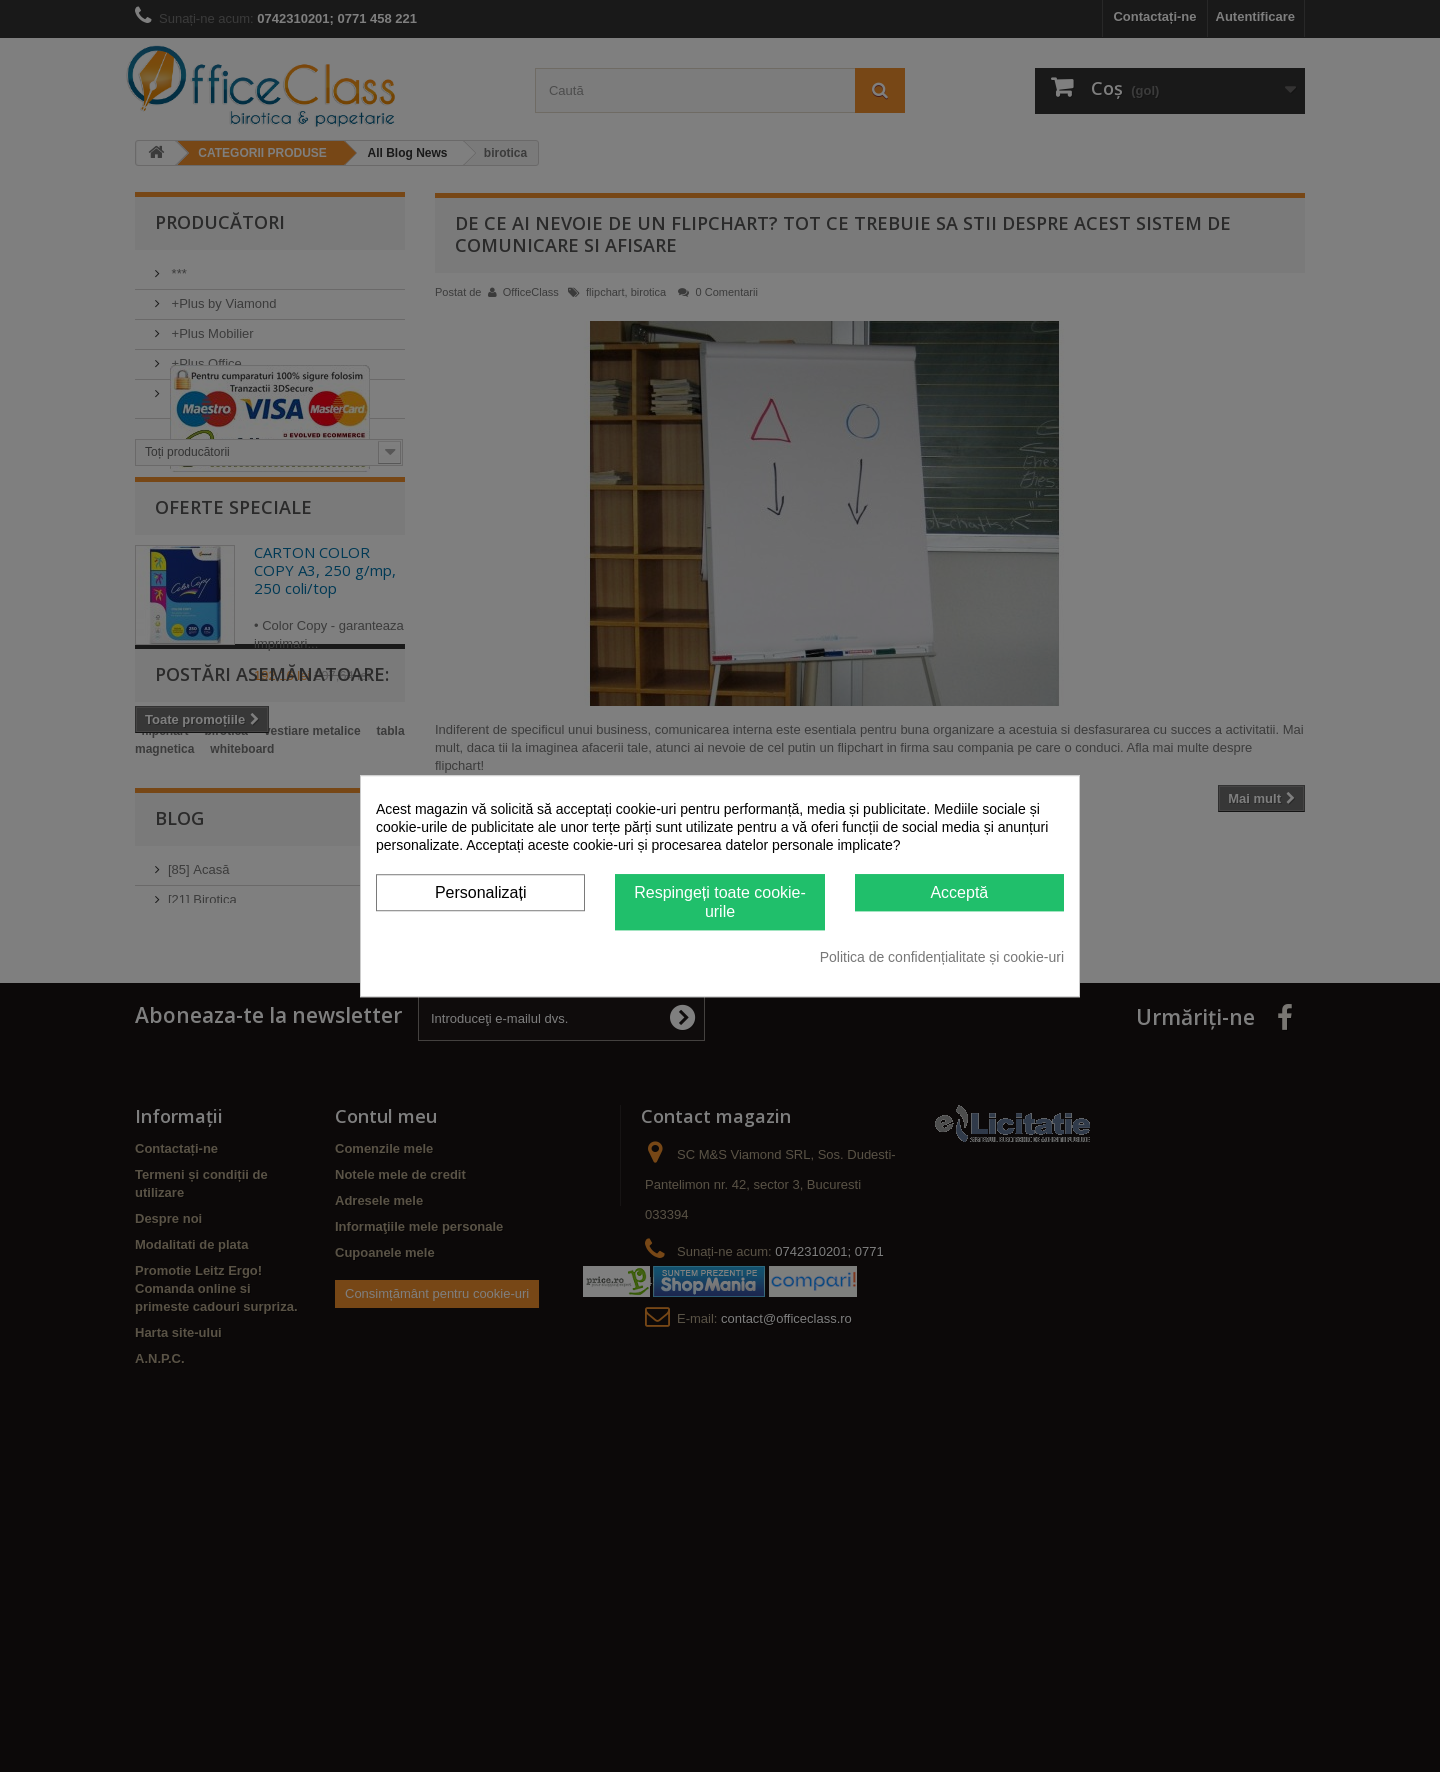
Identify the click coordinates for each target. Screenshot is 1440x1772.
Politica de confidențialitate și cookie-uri (942, 957)
